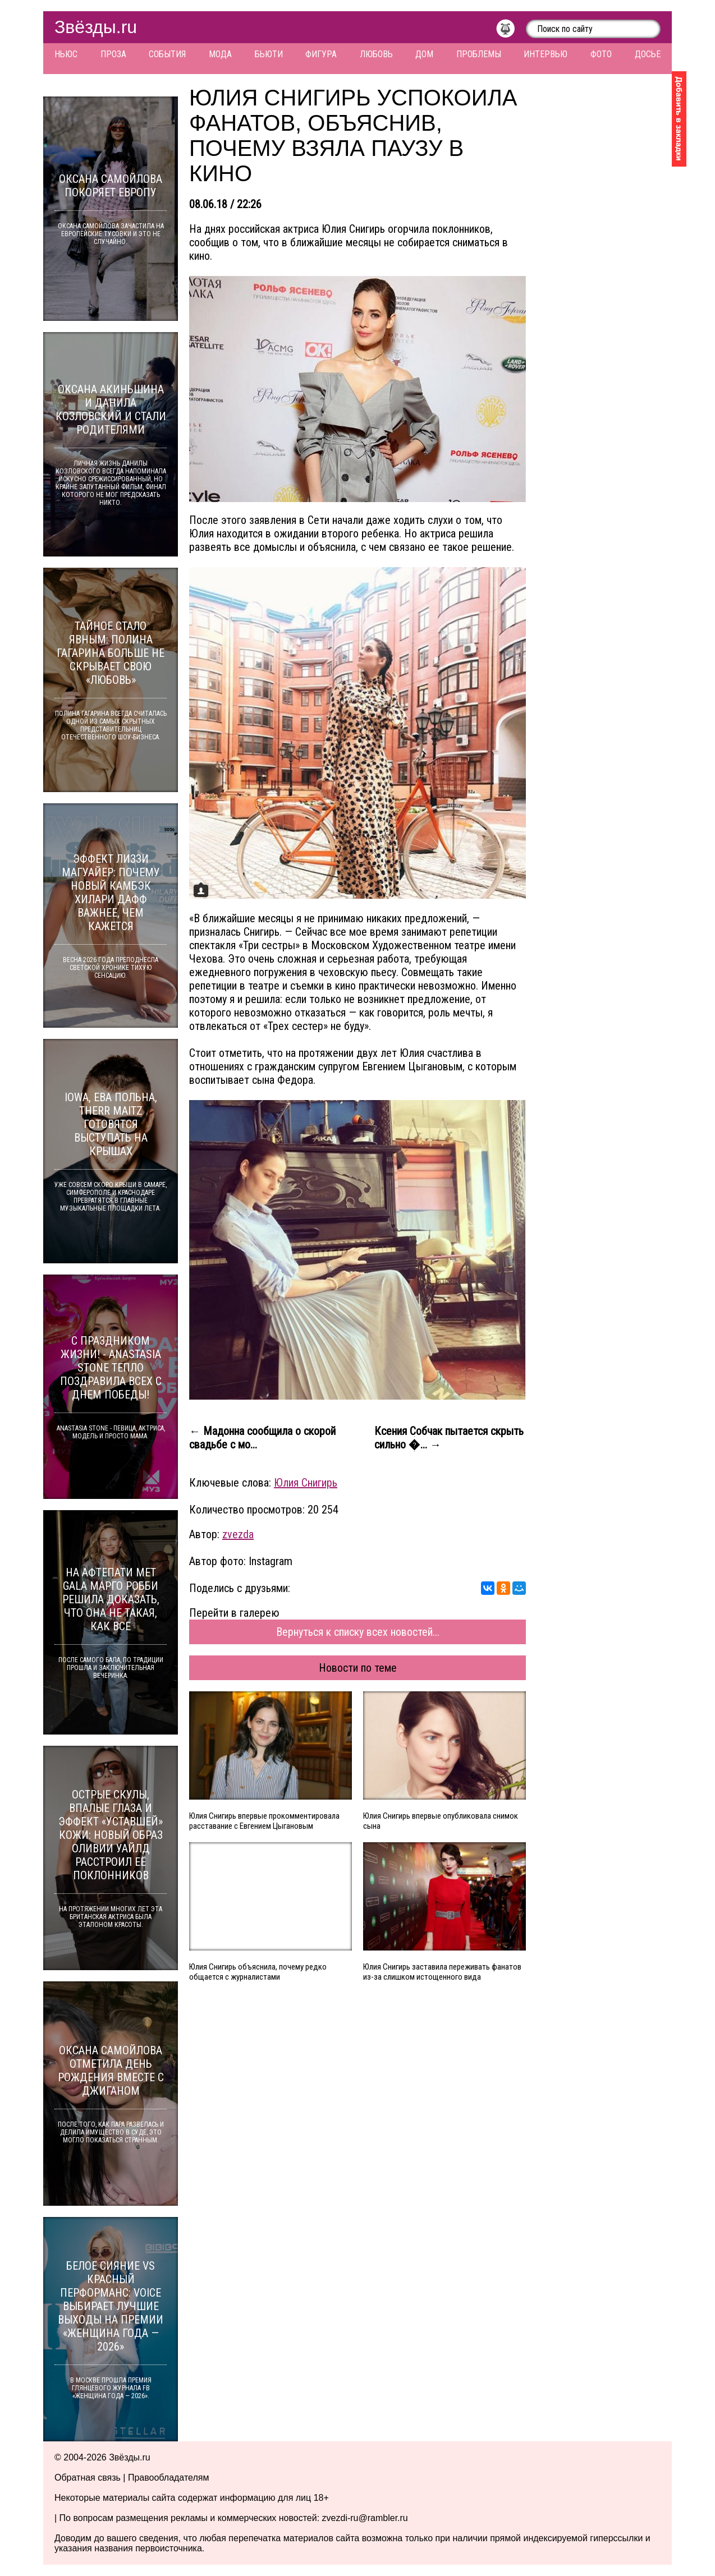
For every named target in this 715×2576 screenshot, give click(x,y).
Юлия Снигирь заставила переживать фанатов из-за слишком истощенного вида (442, 1972)
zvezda (238, 1534)
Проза (113, 54)
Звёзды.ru (95, 27)
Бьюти (269, 54)
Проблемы (478, 54)
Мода (220, 54)
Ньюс (65, 54)
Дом (424, 54)
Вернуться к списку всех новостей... (357, 1632)
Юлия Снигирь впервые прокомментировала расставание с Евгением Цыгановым (264, 1821)
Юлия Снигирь (305, 1482)
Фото (601, 54)
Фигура (321, 54)
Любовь (376, 54)
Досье (648, 54)
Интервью (545, 54)
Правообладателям (168, 2477)
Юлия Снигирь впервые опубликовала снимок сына (440, 1821)
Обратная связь (87, 2477)
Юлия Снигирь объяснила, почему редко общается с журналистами (258, 1972)
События (167, 54)
